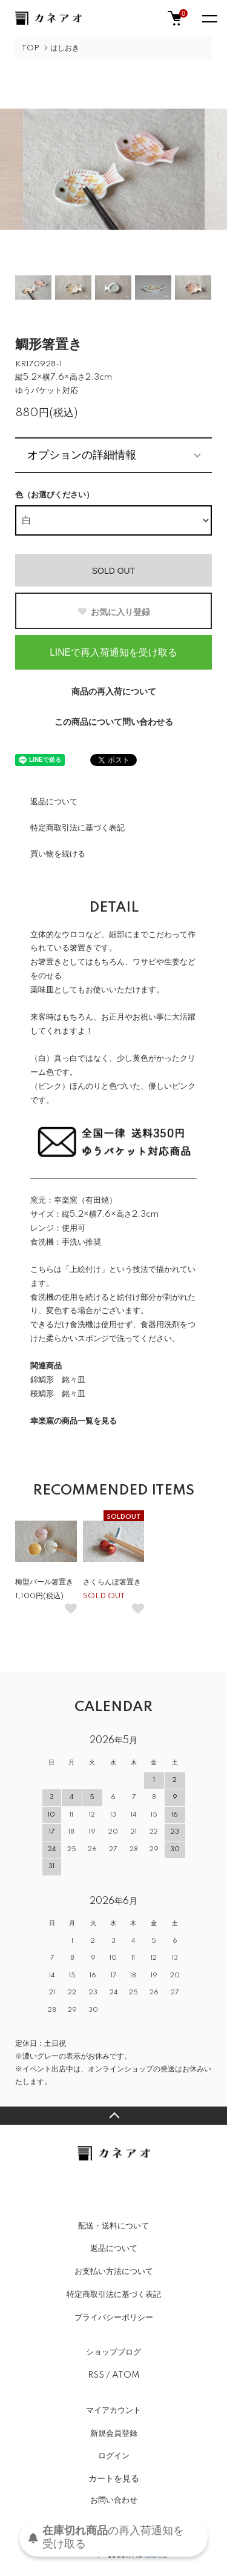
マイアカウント (113, 2410)
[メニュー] (209, 18)
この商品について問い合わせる (113, 722)
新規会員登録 (113, 2433)
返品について (53, 802)
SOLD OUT (114, 571)
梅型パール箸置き (44, 1582)
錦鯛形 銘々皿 (57, 1380)
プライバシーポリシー (113, 2317)
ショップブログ (113, 2352)
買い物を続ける (57, 854)
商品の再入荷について (113, 692)
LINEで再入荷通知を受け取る (113, 652)
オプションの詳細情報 (81, 455)
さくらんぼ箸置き (112, 1582)
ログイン (114, 2456)
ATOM (125, 2375)
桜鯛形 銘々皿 (57, 1394)
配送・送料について (113, 2226)
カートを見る (113, 2478)
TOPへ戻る (113, 2116)
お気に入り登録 (113, 612)
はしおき (64, 48)
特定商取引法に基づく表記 (77, 828)
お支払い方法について (113, 2271)
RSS (96, 2375)
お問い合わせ (113, 2500)
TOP (30, 48)
